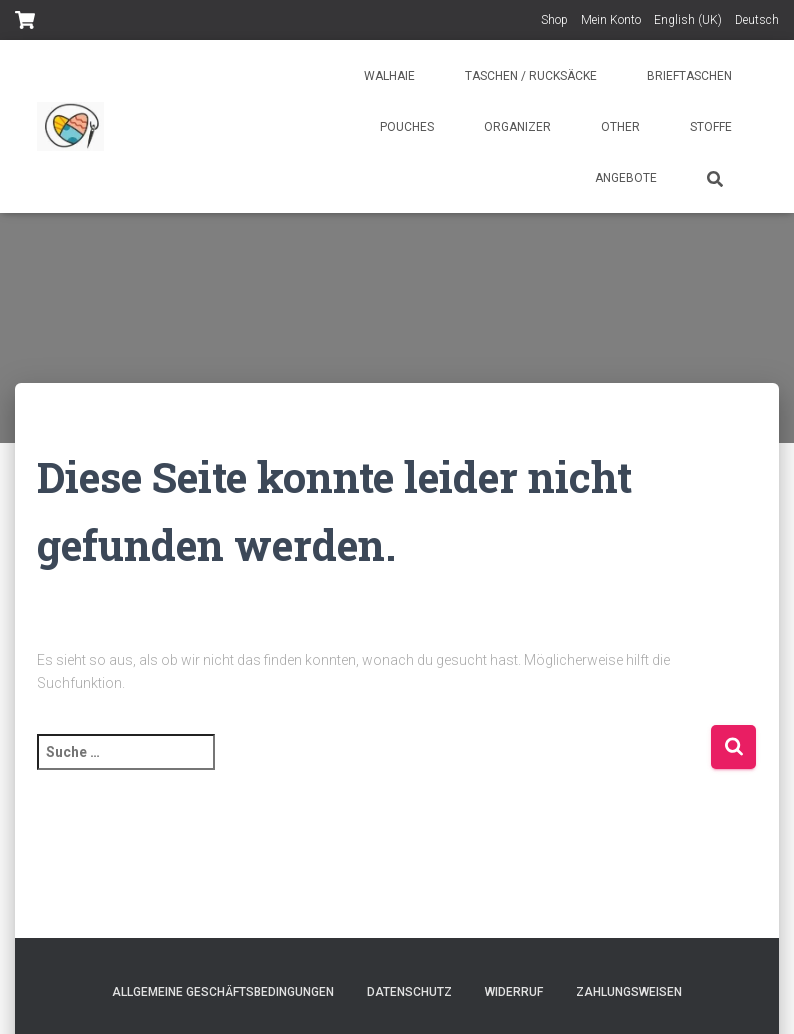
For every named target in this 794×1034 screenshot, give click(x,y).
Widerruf (514, 992)
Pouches (407, 127)
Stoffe (711, 127)
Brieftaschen (689, 76)
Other (620, 127)
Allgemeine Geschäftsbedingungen (223, 992)
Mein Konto (611, 20)
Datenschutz (409, 992)
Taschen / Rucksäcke (531, 76)
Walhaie (389, 76)
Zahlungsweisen (629, 992)
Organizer (517, 127)
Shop (554, 20)
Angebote (626, 178)
